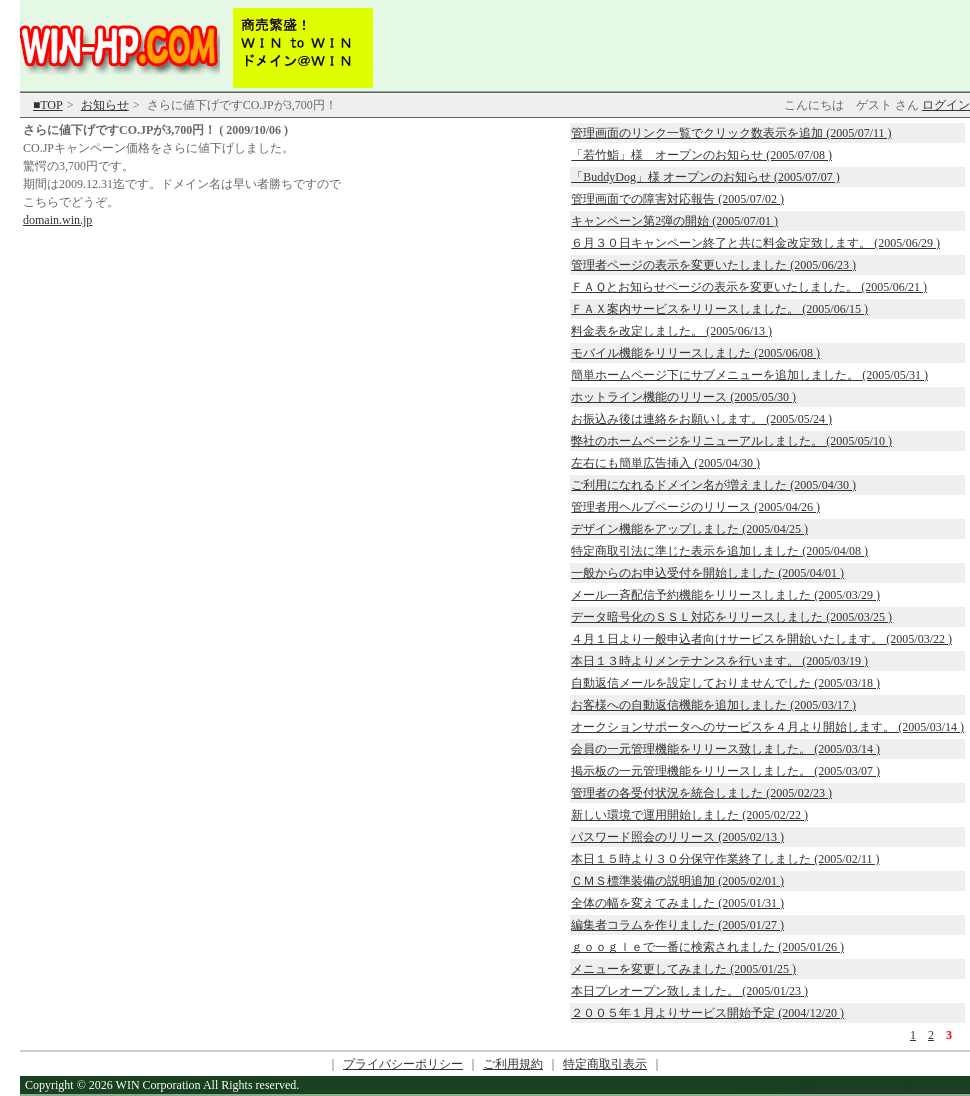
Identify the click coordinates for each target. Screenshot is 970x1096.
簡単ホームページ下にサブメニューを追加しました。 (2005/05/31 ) (749, 375)
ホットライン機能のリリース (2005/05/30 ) (683, 397)
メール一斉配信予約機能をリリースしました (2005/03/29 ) (725, 595)
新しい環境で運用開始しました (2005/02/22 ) (689, 815)
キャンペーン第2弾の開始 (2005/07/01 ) (674, 221)
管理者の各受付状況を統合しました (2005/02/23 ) (701, 793)
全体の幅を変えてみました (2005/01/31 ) (677, 903)
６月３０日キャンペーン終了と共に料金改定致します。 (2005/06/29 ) (755, 243)
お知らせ (105, 105)
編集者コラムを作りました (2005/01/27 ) (677, 925)
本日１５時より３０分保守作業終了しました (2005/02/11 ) (725, 859)
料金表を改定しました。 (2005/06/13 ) (671, 331)
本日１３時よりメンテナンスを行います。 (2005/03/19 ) (719, 661)
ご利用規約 (513, 1064)
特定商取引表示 (605, 1064)
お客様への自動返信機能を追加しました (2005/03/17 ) (713, 705)
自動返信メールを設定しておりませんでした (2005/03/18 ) (725, 683)
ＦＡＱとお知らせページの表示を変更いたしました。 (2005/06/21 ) (749, 287)
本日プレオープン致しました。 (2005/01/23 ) (689, 991)
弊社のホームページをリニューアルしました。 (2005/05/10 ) (731, 441)
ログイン (946, 105)
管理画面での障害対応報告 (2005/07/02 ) (677, 199)
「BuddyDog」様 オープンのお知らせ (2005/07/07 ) (705, 177)
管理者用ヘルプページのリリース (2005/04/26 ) (695, 507)
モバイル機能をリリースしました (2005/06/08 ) (695, 353)
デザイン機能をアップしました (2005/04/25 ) (689, 529)
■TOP (48, 105)
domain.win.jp (57, 220)
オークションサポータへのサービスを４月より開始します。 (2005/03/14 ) (767, 727)
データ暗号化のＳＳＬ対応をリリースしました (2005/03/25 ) (731, 617)
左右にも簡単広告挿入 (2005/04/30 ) (665, 463)
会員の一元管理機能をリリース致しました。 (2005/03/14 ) (725, 749)
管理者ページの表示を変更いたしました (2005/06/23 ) (713, 265)
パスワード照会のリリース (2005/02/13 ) (677, 837)
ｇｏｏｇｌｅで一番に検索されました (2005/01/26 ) (707, 947)
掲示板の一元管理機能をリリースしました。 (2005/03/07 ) (725, 771)
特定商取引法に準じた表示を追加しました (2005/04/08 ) (719, 551)
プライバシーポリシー (403, 1064)
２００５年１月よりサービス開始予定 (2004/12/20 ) (707, 1013)
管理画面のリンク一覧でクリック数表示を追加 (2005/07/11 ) (731, 133)
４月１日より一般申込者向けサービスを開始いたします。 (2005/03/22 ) (761, 639)
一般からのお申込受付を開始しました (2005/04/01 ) (707, 573)
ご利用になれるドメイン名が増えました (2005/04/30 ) (713, 485)
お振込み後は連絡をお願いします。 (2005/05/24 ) (701, 419)
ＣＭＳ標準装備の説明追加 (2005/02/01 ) (677, 881)
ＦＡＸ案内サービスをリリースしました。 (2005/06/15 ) (719, 309)
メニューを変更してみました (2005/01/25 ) (683, 969)
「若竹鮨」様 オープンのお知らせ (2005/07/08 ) (701, 155)
